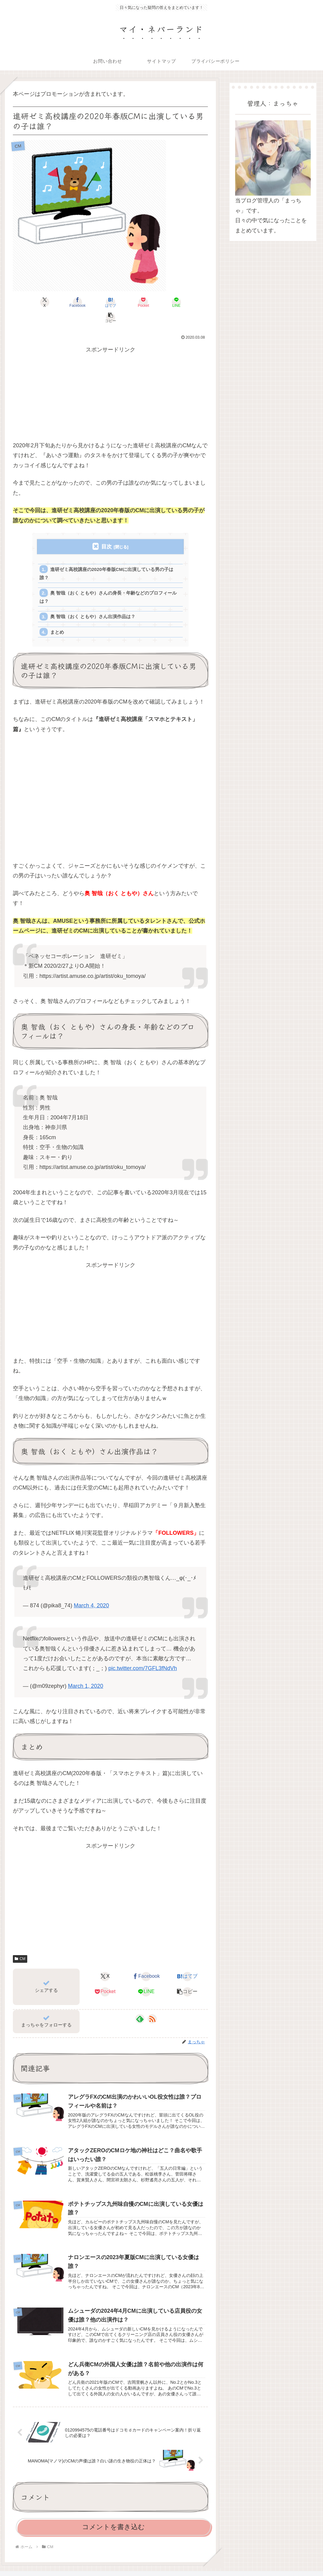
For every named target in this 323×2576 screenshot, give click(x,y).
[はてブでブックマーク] (94, 302)
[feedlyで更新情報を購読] (140, 2005)
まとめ (57, 617)
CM (20, 1945)
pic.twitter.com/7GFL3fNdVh (142, 1654)
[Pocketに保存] (126, 302)
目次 (106, 531)
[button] (192, 302)
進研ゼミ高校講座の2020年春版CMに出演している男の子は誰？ (106, 558)
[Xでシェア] (28, 302)
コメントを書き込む (113, 2513)
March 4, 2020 (91, 1591)
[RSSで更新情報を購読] (152, 2005)
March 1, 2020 (85, 1672)
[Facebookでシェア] (61, 302)
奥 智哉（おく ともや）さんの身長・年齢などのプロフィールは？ (108, 582)
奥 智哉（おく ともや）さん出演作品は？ (93, 602)
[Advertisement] (110, 382)
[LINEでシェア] (159, 302)
